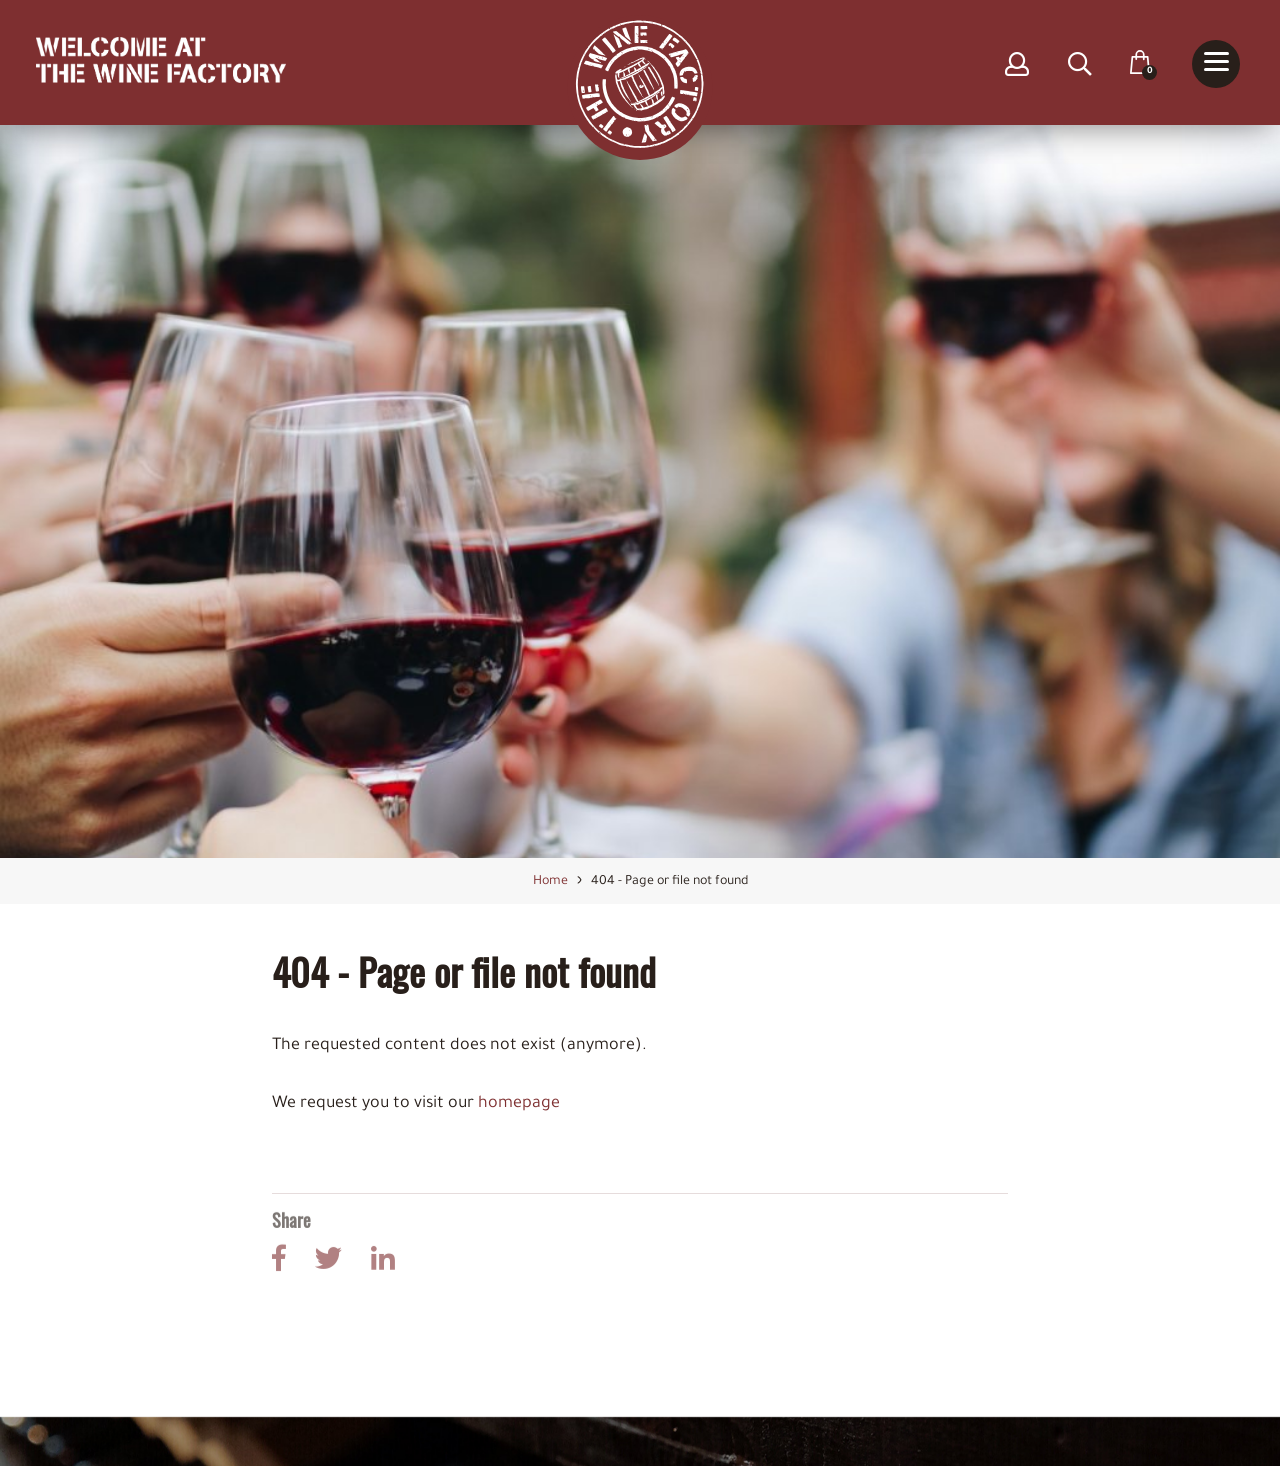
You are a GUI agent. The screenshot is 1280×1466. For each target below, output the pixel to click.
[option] (640, 492)
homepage (519, 1104)
